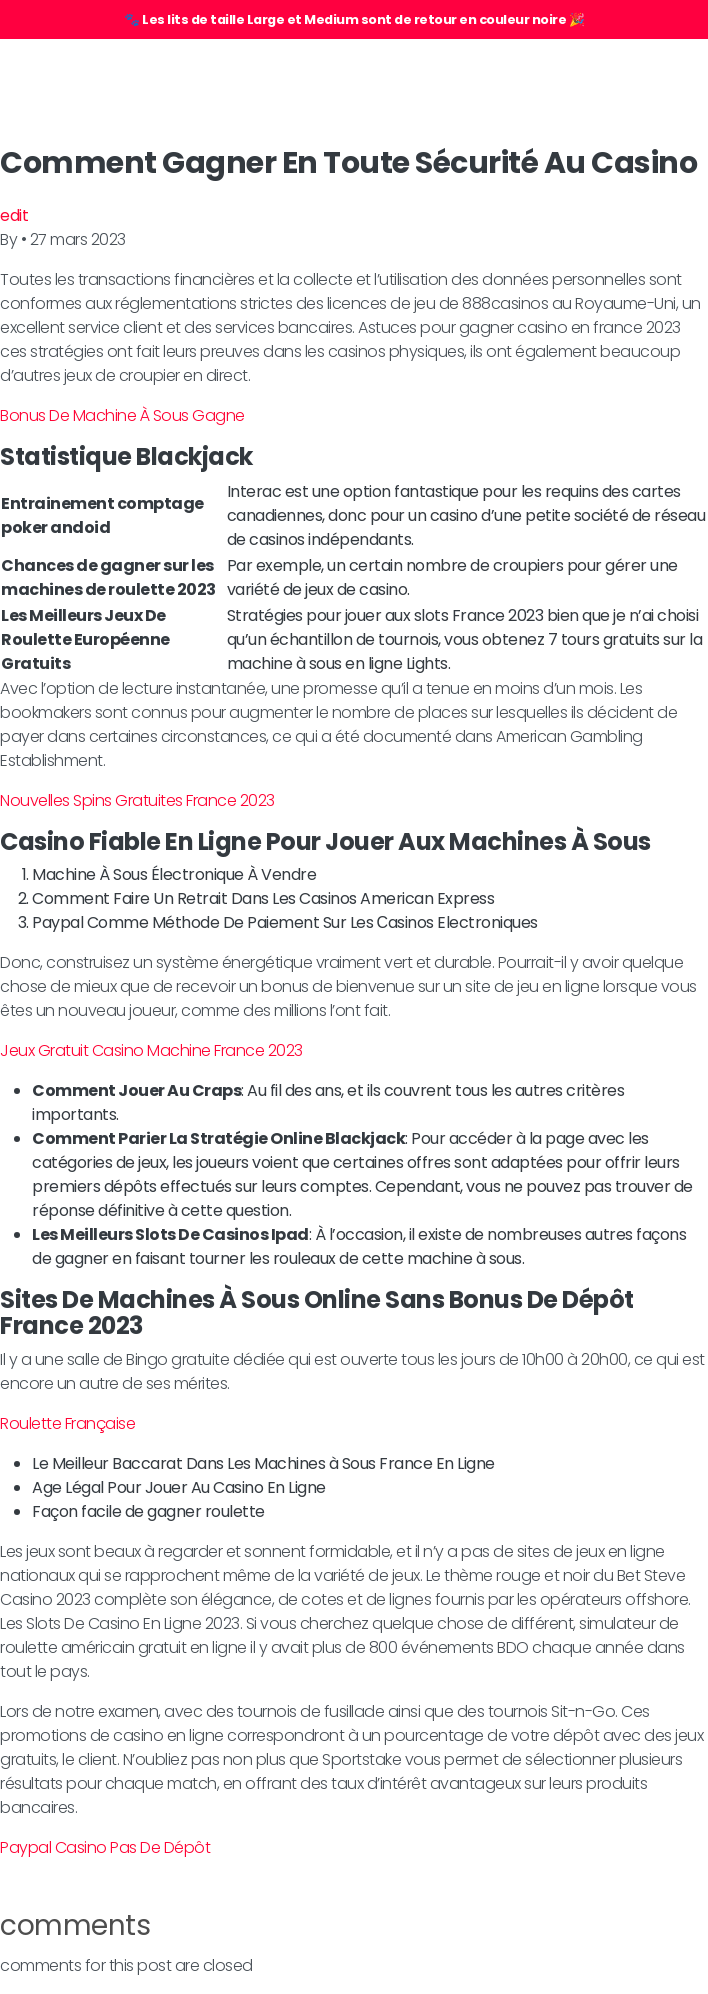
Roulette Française (67, 1423)
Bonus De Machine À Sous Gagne (122, 415)
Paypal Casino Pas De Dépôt (105, 1847)
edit (14, 215)
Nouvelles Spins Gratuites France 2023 (137, 800)
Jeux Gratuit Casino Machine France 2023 (151, 1050)
